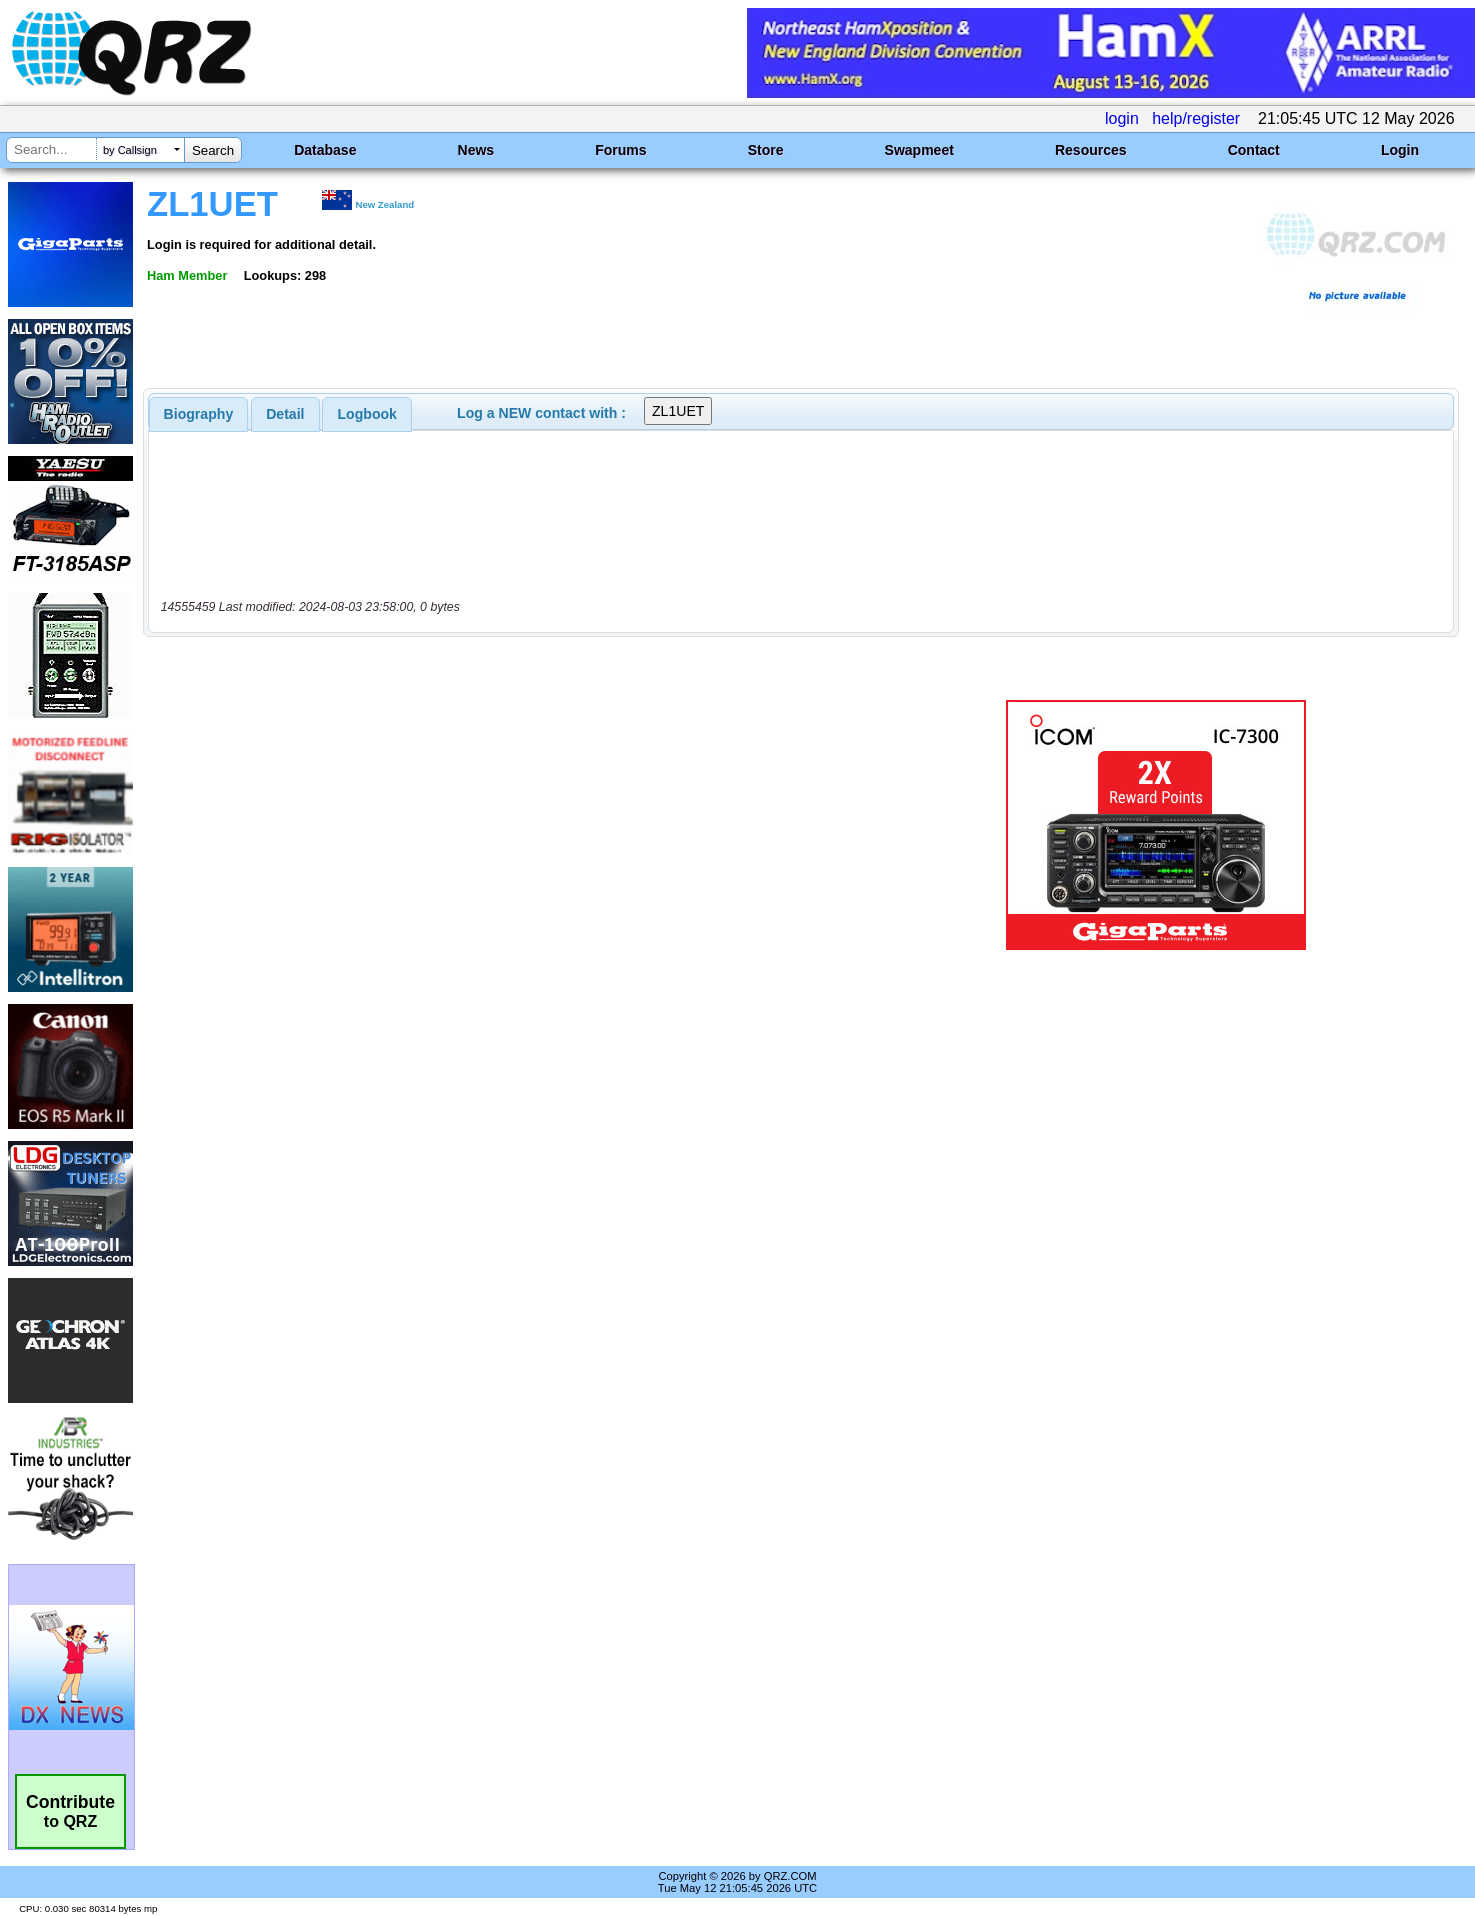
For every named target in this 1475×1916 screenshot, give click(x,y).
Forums (620, 150)
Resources (1091, 150)
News (476, 150)
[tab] (199, 414)
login (1122, 118)
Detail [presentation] (285, 414)
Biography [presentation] (199, 414)
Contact (1254, 150)
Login (1400, 150)
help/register (1196, 118)
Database (325, 150)
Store (766, 150)
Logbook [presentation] (367, 414)
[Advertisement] (514, 825)
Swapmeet (919, 150)
